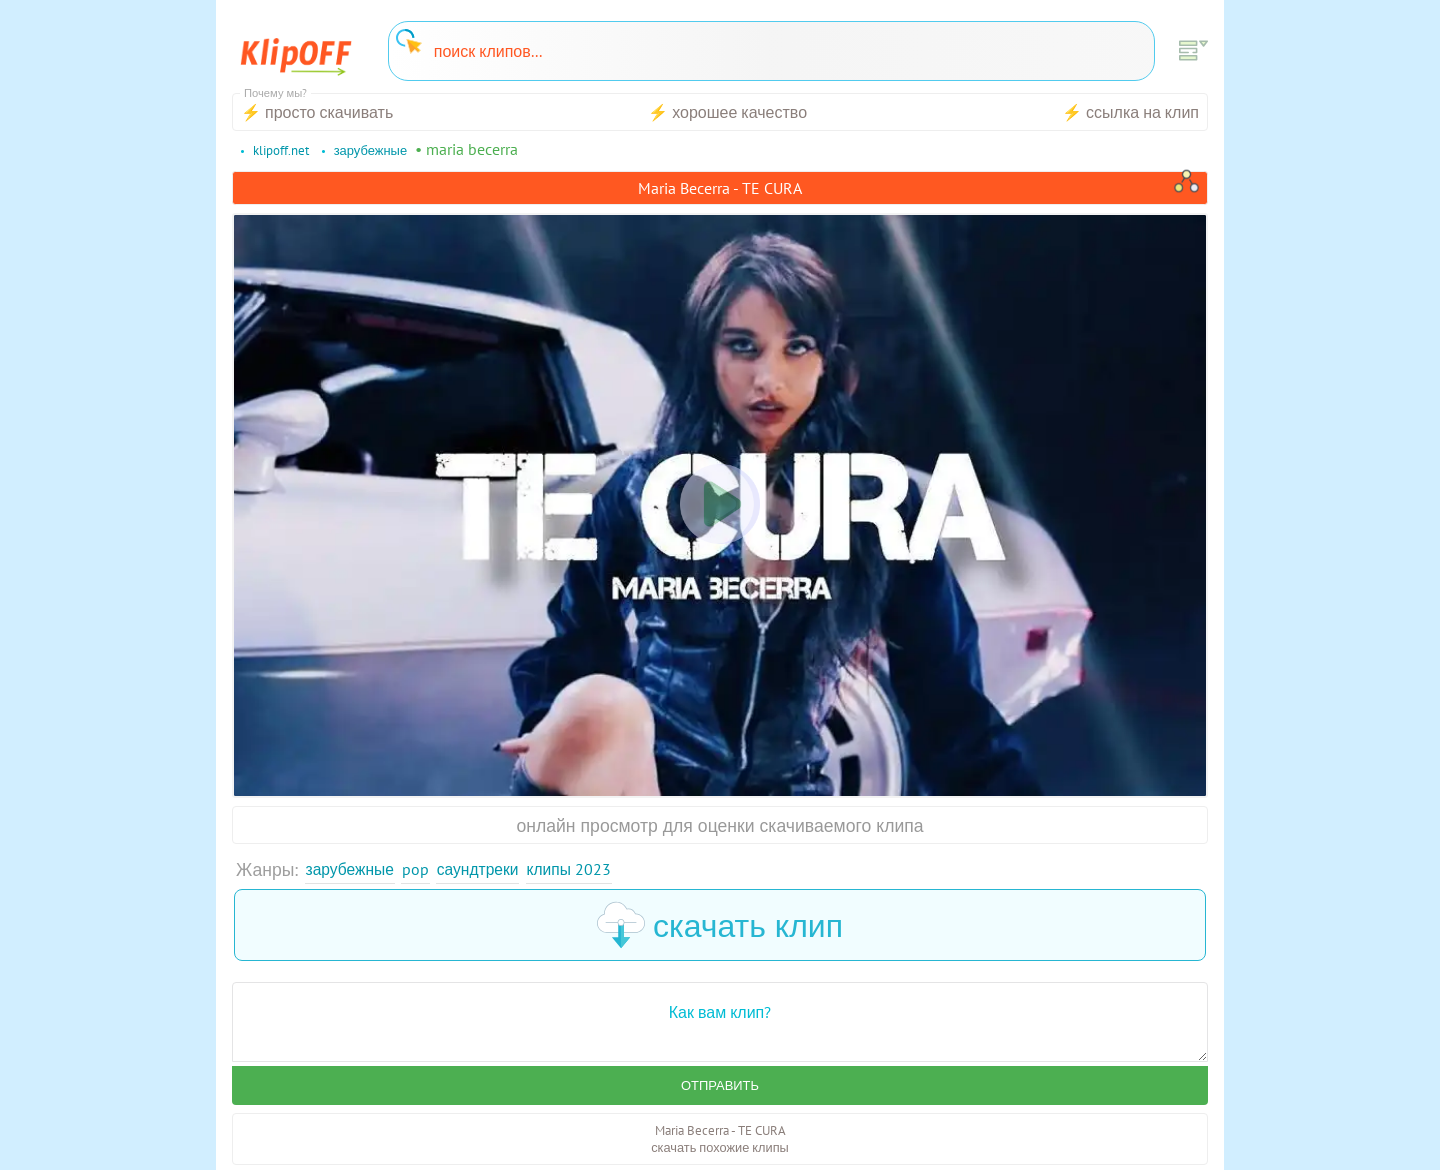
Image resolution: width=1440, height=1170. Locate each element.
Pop (428, 870)
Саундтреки (497, 870)
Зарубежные (356, 870)
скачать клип (720, 928)
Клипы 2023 (599, 870)
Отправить (720, 1090)
